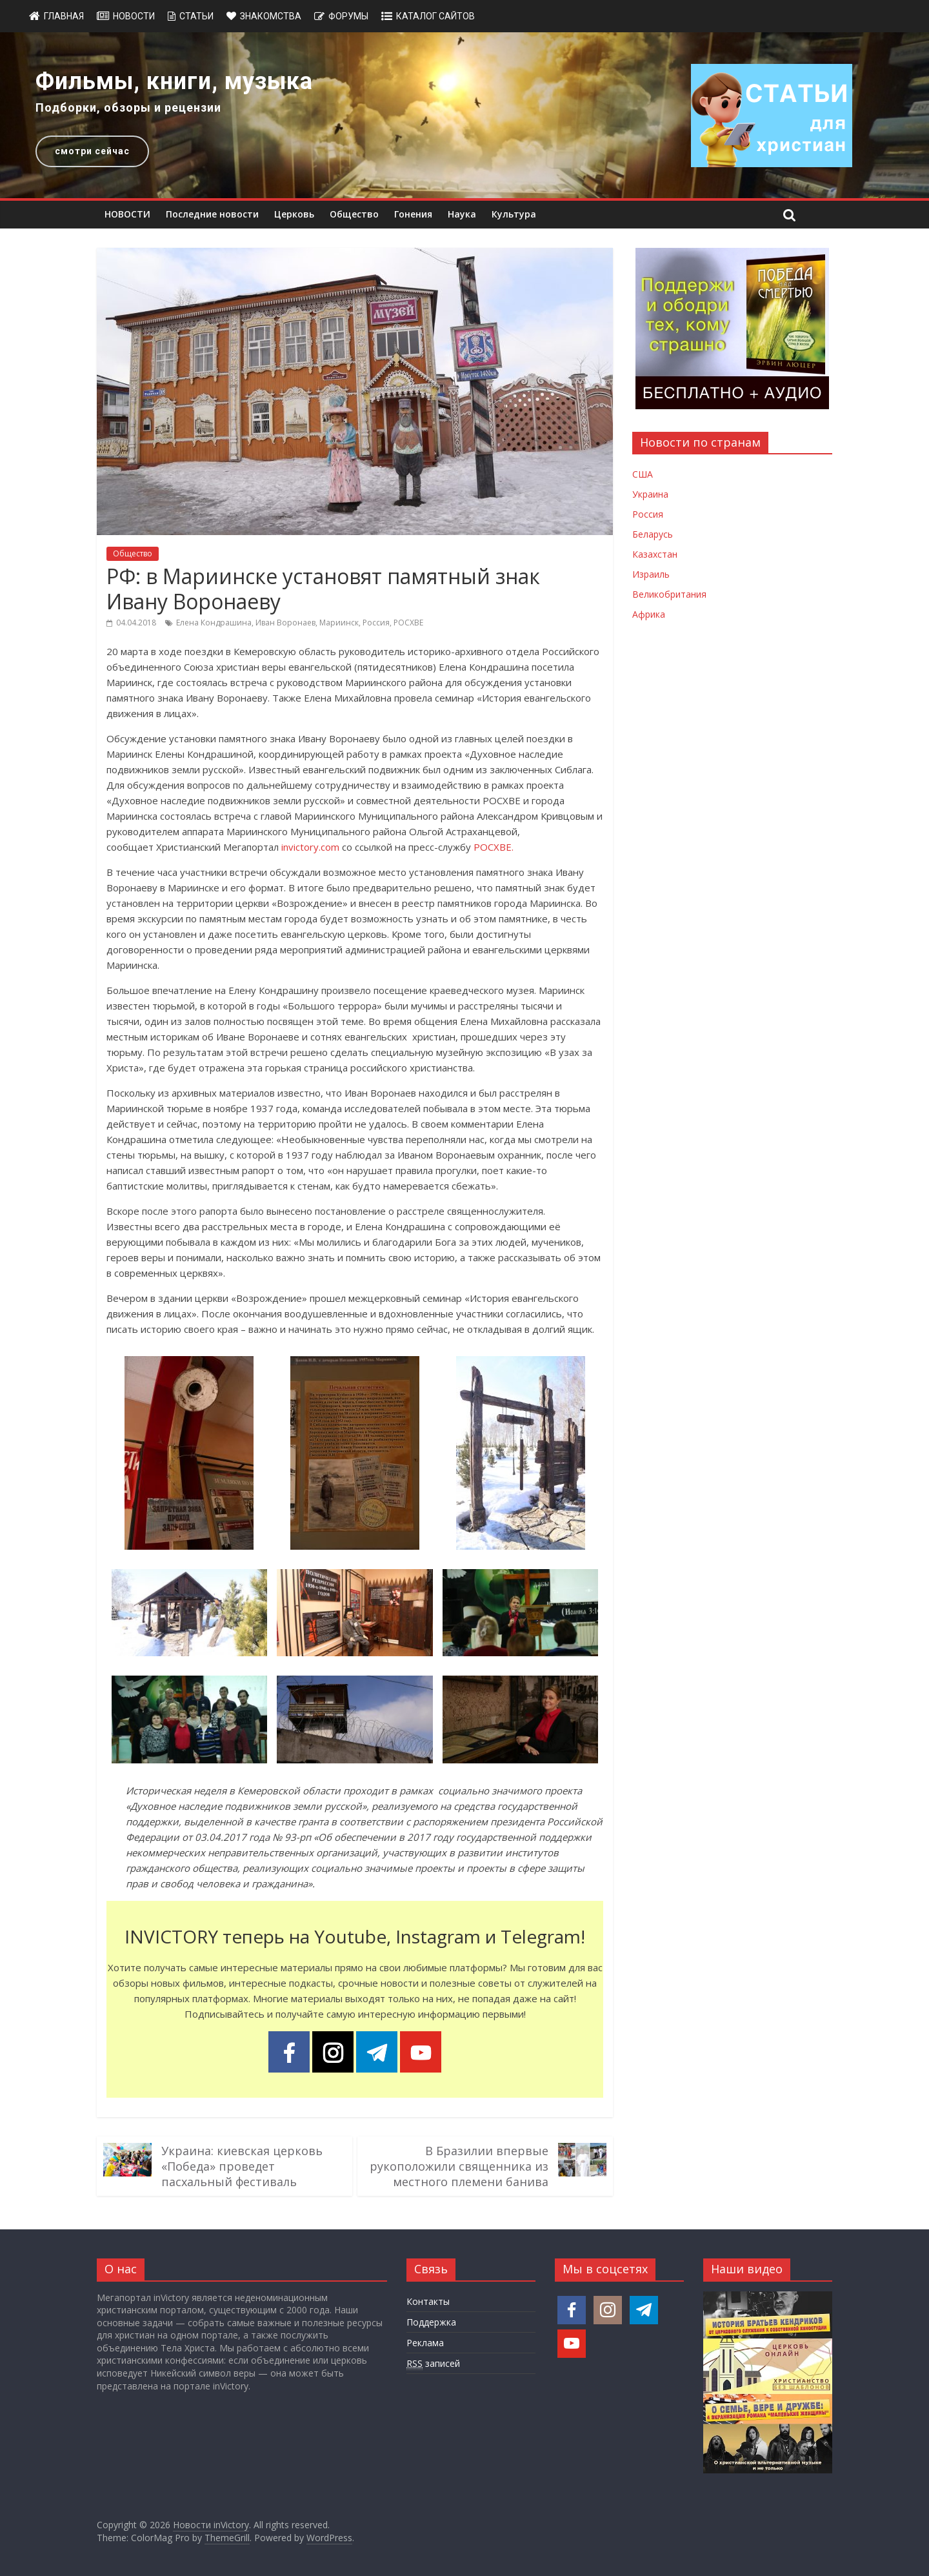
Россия (376, 622)
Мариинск (339, 622)
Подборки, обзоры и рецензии (128, 107)
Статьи (196, 16)
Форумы (348, 16)
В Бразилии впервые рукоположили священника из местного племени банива (459, 2166)
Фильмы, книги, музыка (174, 81)
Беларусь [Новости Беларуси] (652, 534)
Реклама (425, 2343)
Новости (134, 16)
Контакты (428, 2301)
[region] (464, 115)
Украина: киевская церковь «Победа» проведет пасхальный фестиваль (242, 2166)
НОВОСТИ (127, 214)
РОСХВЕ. (494, 846)
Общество (354, 214)
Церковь (294, 214)
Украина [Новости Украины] (650, 494)
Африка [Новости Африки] (648, 614)
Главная (64, 16)
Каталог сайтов (435, 16)
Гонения (413, 214)
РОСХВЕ (408, 622)
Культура (514, 214)
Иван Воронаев (285, 622)
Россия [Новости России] (647, 514)
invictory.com (310, 846)
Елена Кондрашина (214, 622)
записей (433, 2363)
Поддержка (431, 2322)
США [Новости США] (642, 474)
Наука (462, 214)
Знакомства (270, 16)
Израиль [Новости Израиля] (651, 574)
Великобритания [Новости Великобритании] (669, 594)
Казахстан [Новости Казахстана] (654, 554)
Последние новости (212, 214)
